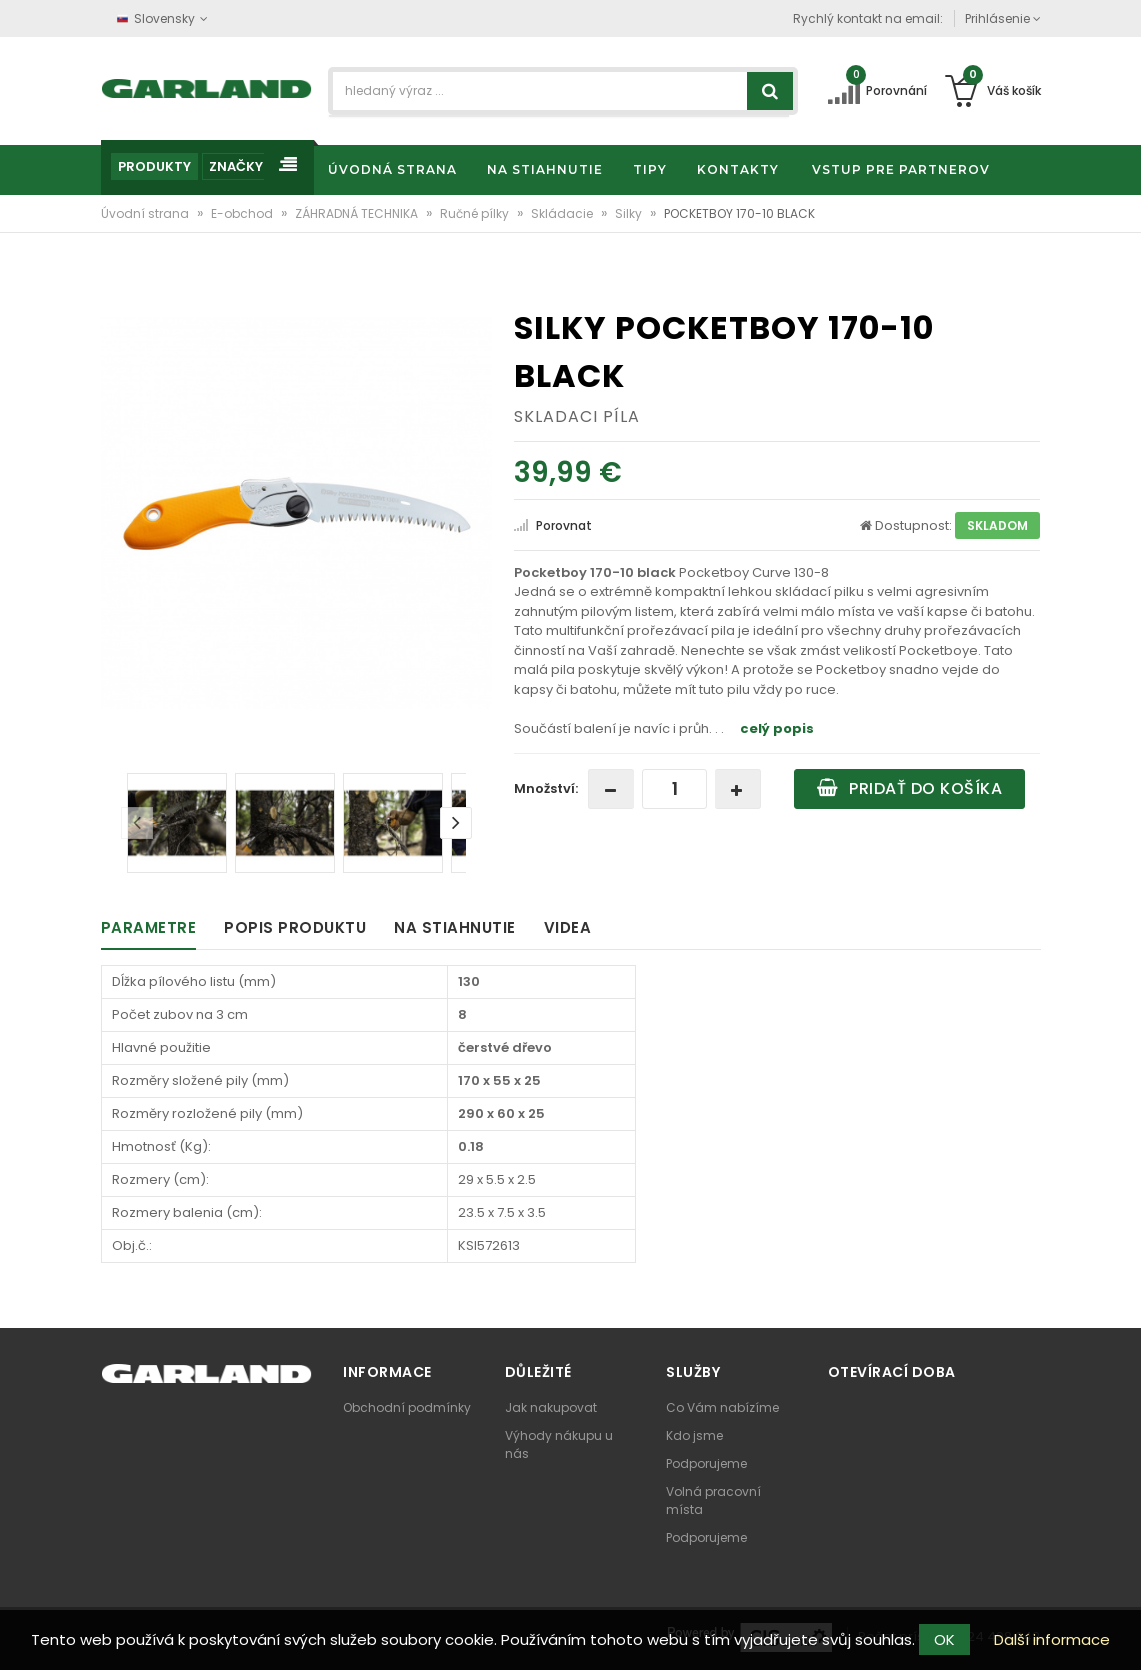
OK (944, 1639)
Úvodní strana (146, 213)
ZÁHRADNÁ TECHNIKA (358, 213)
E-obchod (243, 213)
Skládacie (563, 213)
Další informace (1052, 1639)
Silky (630, 213)
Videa (568, 927)
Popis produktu (295, 927)
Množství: (546, 788)
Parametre (149, 927)
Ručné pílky (476, 213)
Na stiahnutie (455, 927)
